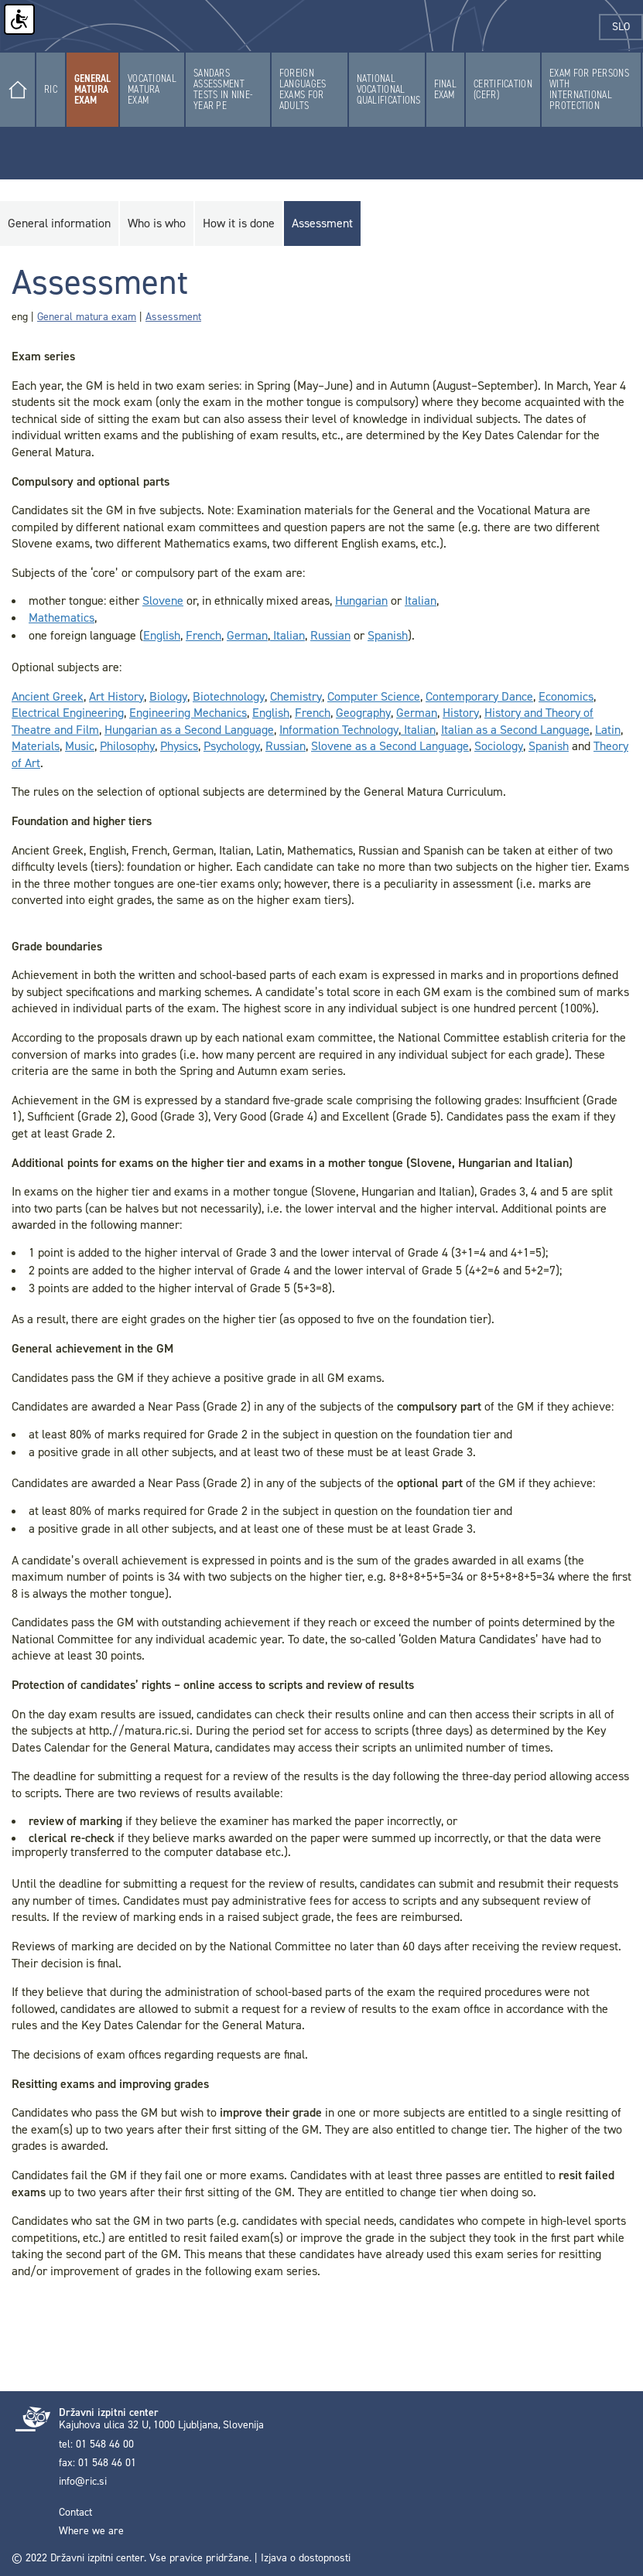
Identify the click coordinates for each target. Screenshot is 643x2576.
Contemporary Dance (479, 696)
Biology (168, 696)
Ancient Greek (48, 696)
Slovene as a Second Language (390, 746)
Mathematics (61, 617)
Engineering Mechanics (188, 713)
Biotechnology (229, 696)
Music (79, 746)
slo (627, 26)
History (461, 713)
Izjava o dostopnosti (306, 2557)
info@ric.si (83, 2481)
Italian (420, 600)
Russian (330, 635)
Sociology (498, 746)
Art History (116, 696)
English (161, 635)
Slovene (162, 600)
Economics (566, 696)
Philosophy (127, 746)
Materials (36, 746)
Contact (75, 2512)
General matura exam (86, 316)
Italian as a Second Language (515, 730)
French (203, 635)
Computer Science (373, 696)
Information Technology (338, 730)
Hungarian (361, 600)
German (247, 635)
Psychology (232, 746)
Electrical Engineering (68, 713)
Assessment (173, 316)
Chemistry (296, 696)
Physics (179, 746)
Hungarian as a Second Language (189, 730)
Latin (608, 730)
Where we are (91, 2531)
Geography (363, 713)
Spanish (388, 635)
